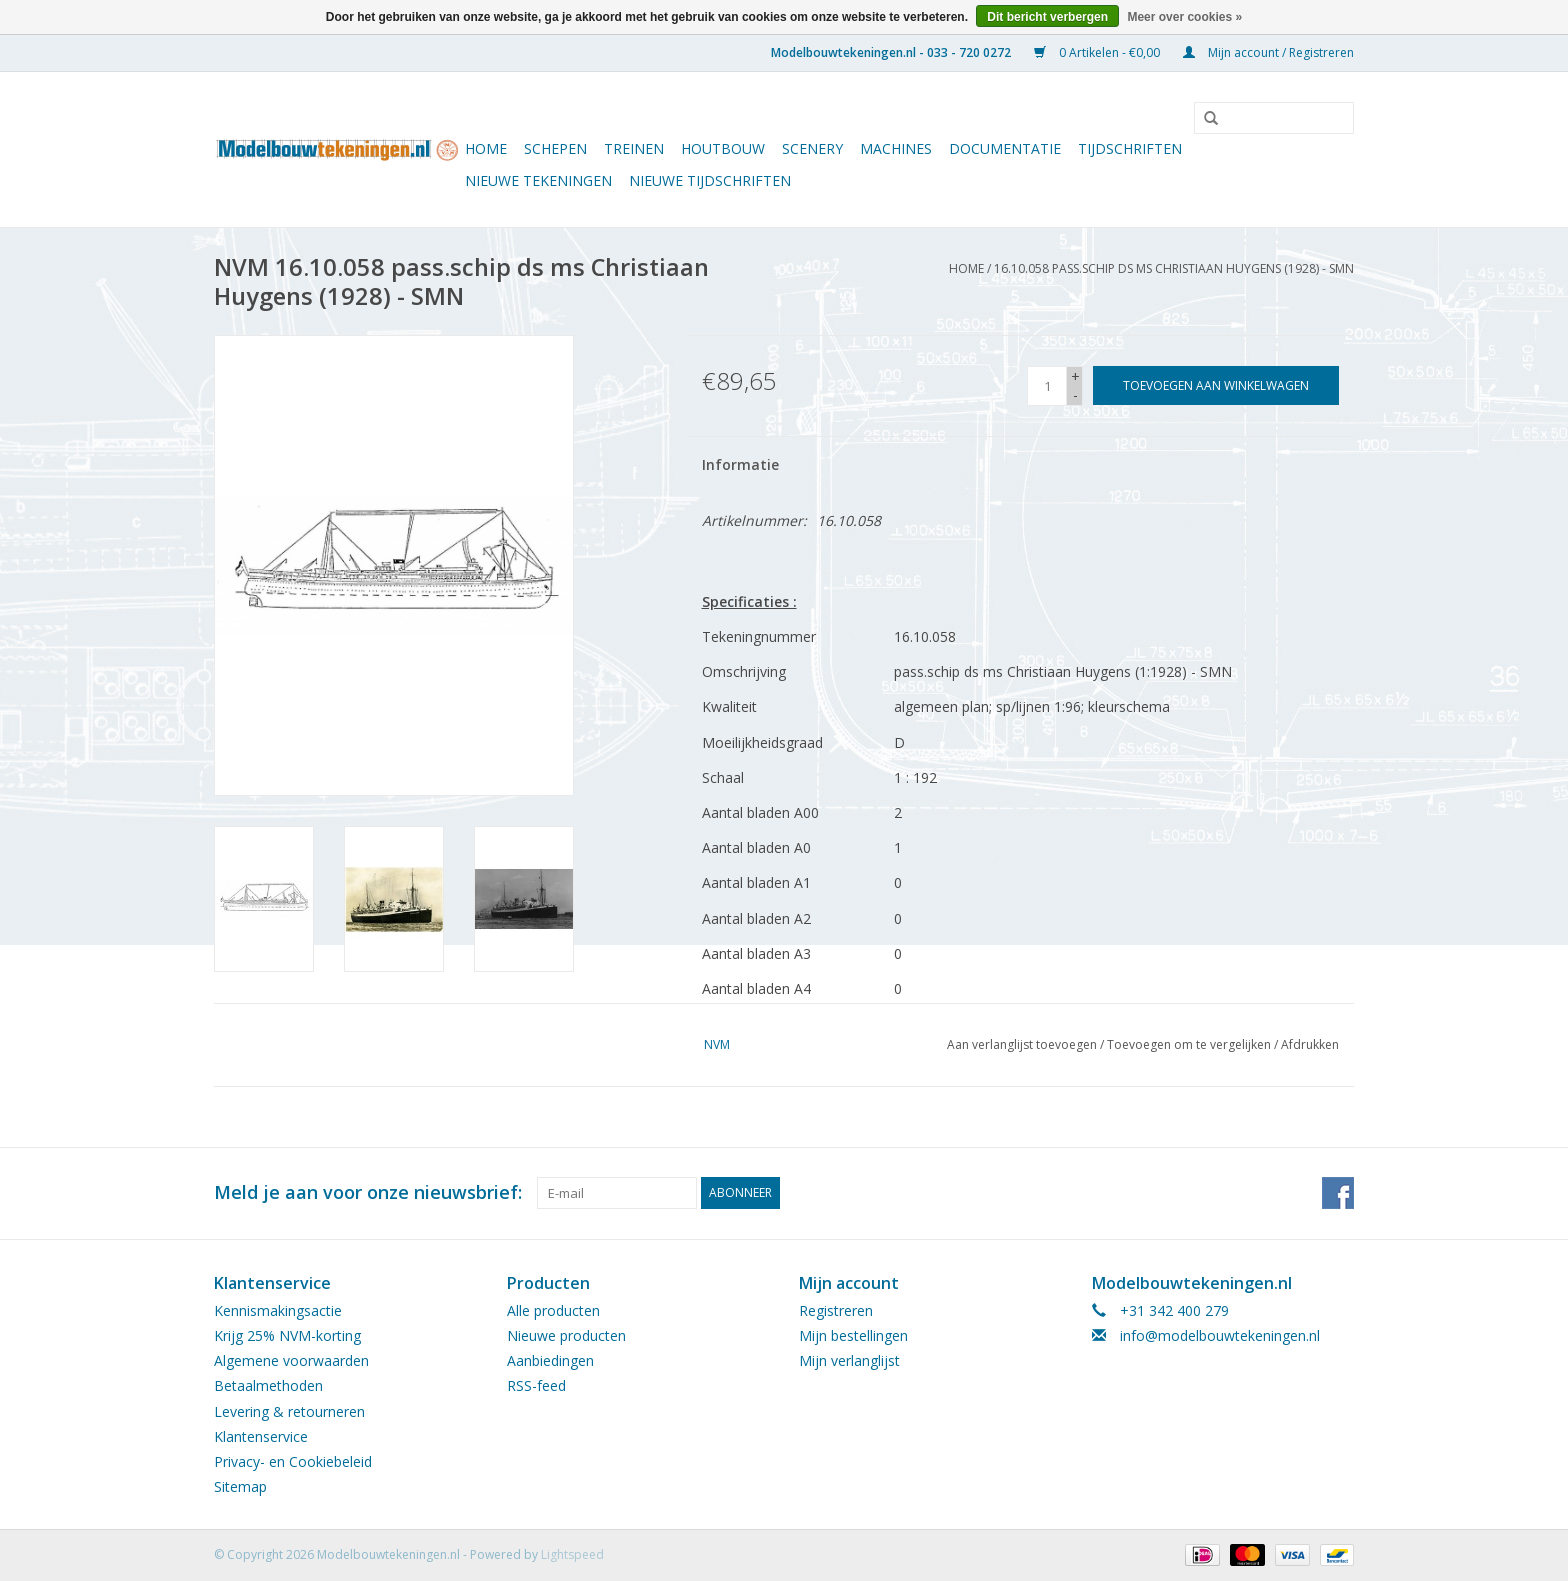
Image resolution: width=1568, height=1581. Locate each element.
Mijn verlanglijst (849, 1360)
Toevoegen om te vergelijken (1190, 1044)
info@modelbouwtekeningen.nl (1220, 1335)
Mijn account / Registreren (1268, 52)
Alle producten (553, 1310)
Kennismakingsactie (278, 1310)
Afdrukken (1310, 1044)
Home (486, 148)
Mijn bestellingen (853, 1335)
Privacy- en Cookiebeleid (293, 1461)
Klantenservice (261, 1436)
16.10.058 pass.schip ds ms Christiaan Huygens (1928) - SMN (1174, 268)
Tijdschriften (1130, 148)
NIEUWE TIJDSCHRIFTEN (710, 180)
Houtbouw (723, 148)
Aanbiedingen (550, 1360)
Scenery (812, 148)
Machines (896, 148)
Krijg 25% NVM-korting (287, 1335)
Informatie (740, 464)
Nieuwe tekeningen (538, 180)
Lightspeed (572, 1554)
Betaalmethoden (268, 1385)
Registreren (836, 1310)
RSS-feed (536, 1385)
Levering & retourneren (289, 1411)
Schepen (555, 148)
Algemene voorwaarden (291, 1360)
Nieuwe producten (566, 1335)
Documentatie (1005, 148)
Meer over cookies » (1184, 17)
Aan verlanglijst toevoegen (1022, 1044)
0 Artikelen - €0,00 (1098, 52)
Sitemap (240, 1486)
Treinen (634, 148)
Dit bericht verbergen (1047, 17)
